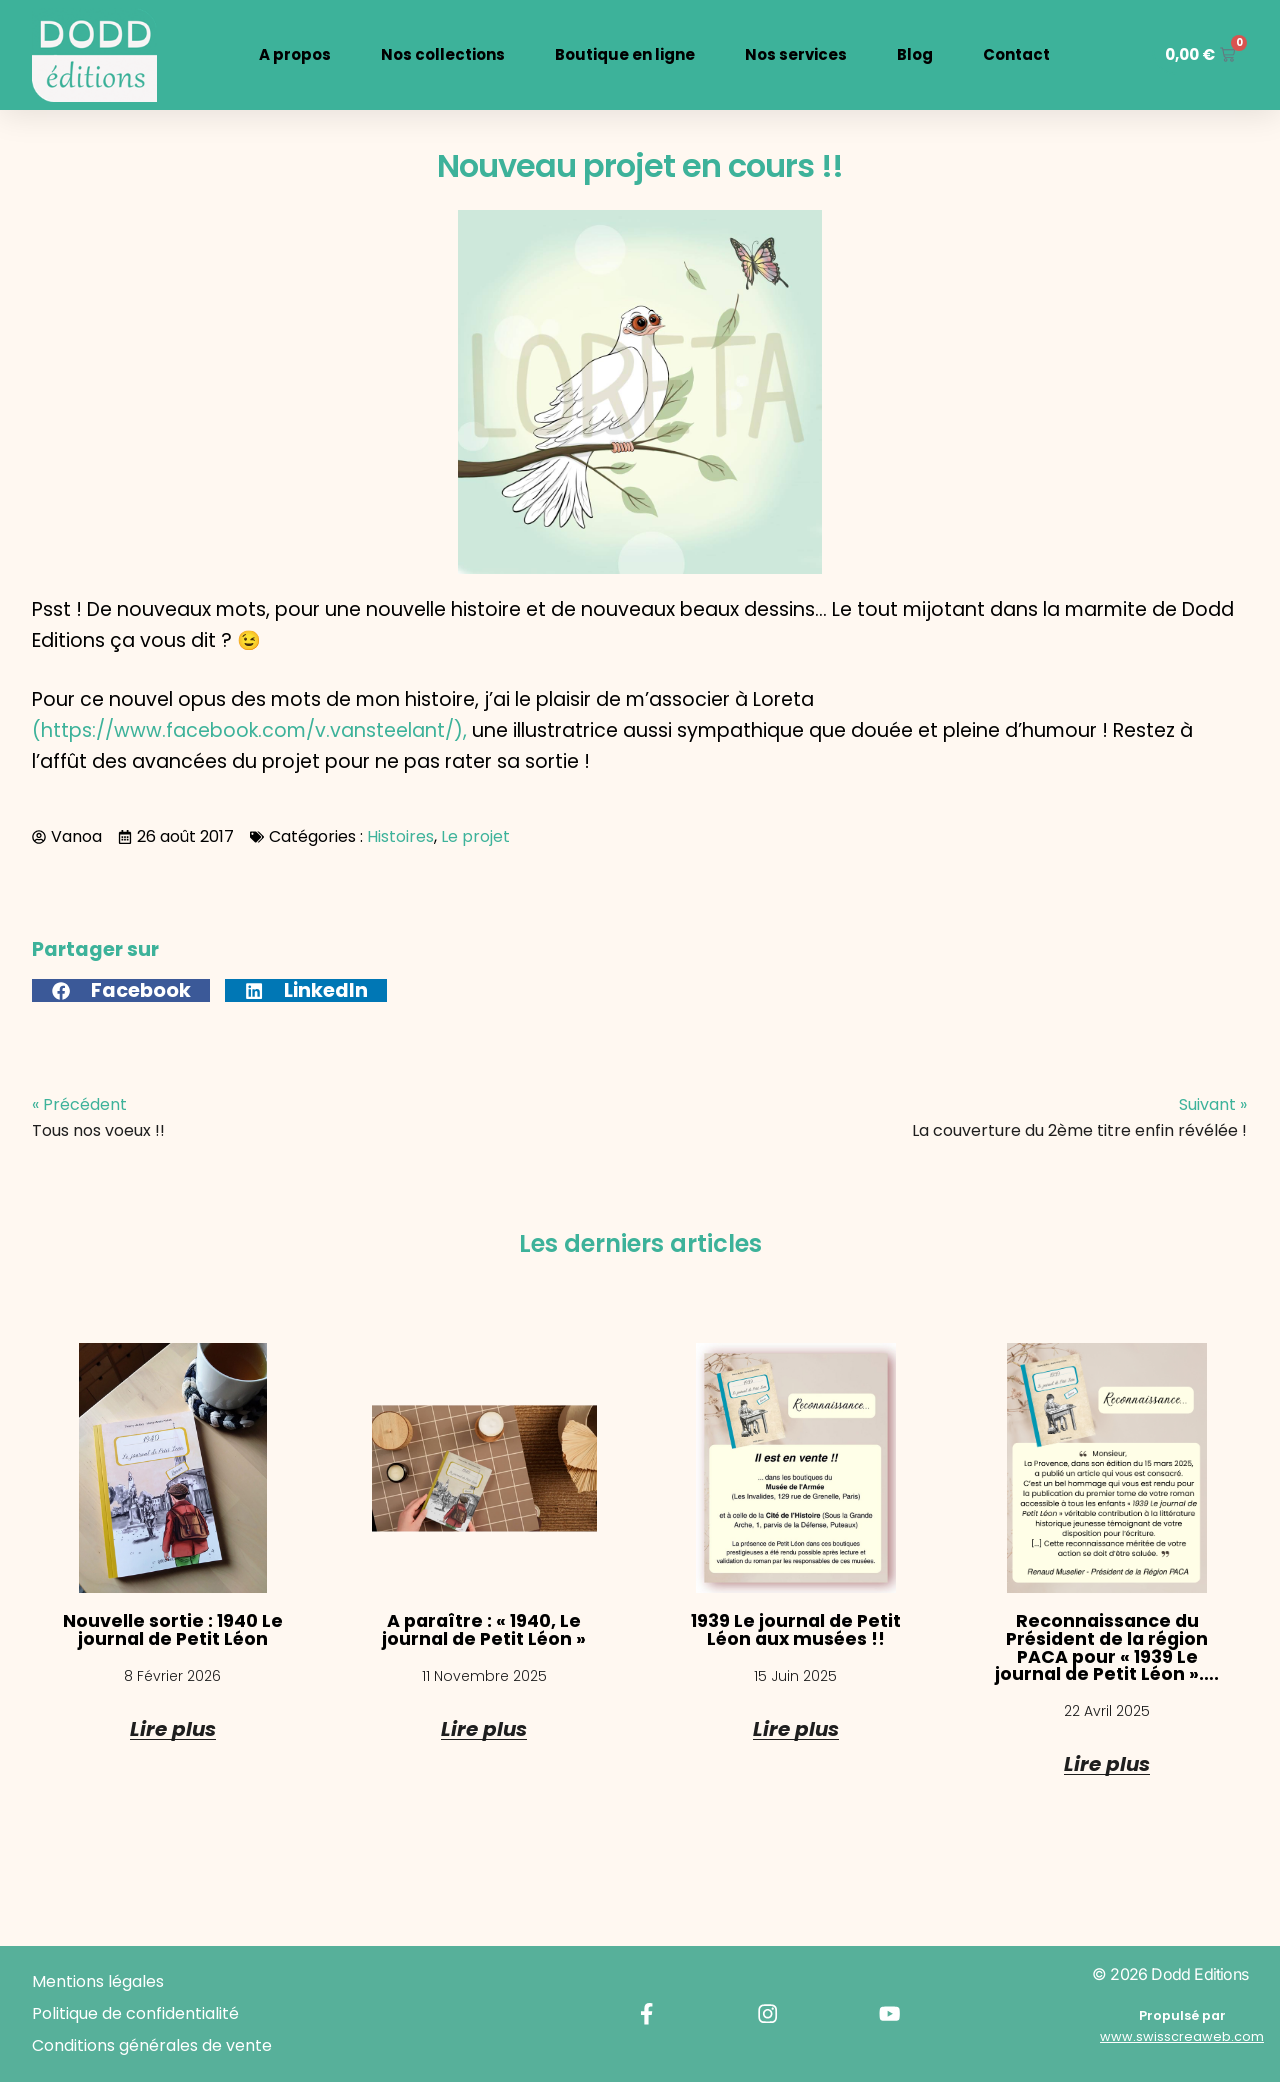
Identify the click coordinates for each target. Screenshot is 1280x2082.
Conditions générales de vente (152, 2045)
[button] (121, 990)
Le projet (475, 836)
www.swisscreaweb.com (1182, 2036)
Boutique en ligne (620, 54)
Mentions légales (98, 1981)
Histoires (400, 836)
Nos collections (438, 54)
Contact (1011, 54)
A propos (290, 54)
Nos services (791, 54)
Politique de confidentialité (135, 2013)
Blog (910, 54)
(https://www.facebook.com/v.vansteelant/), (249, 730)
